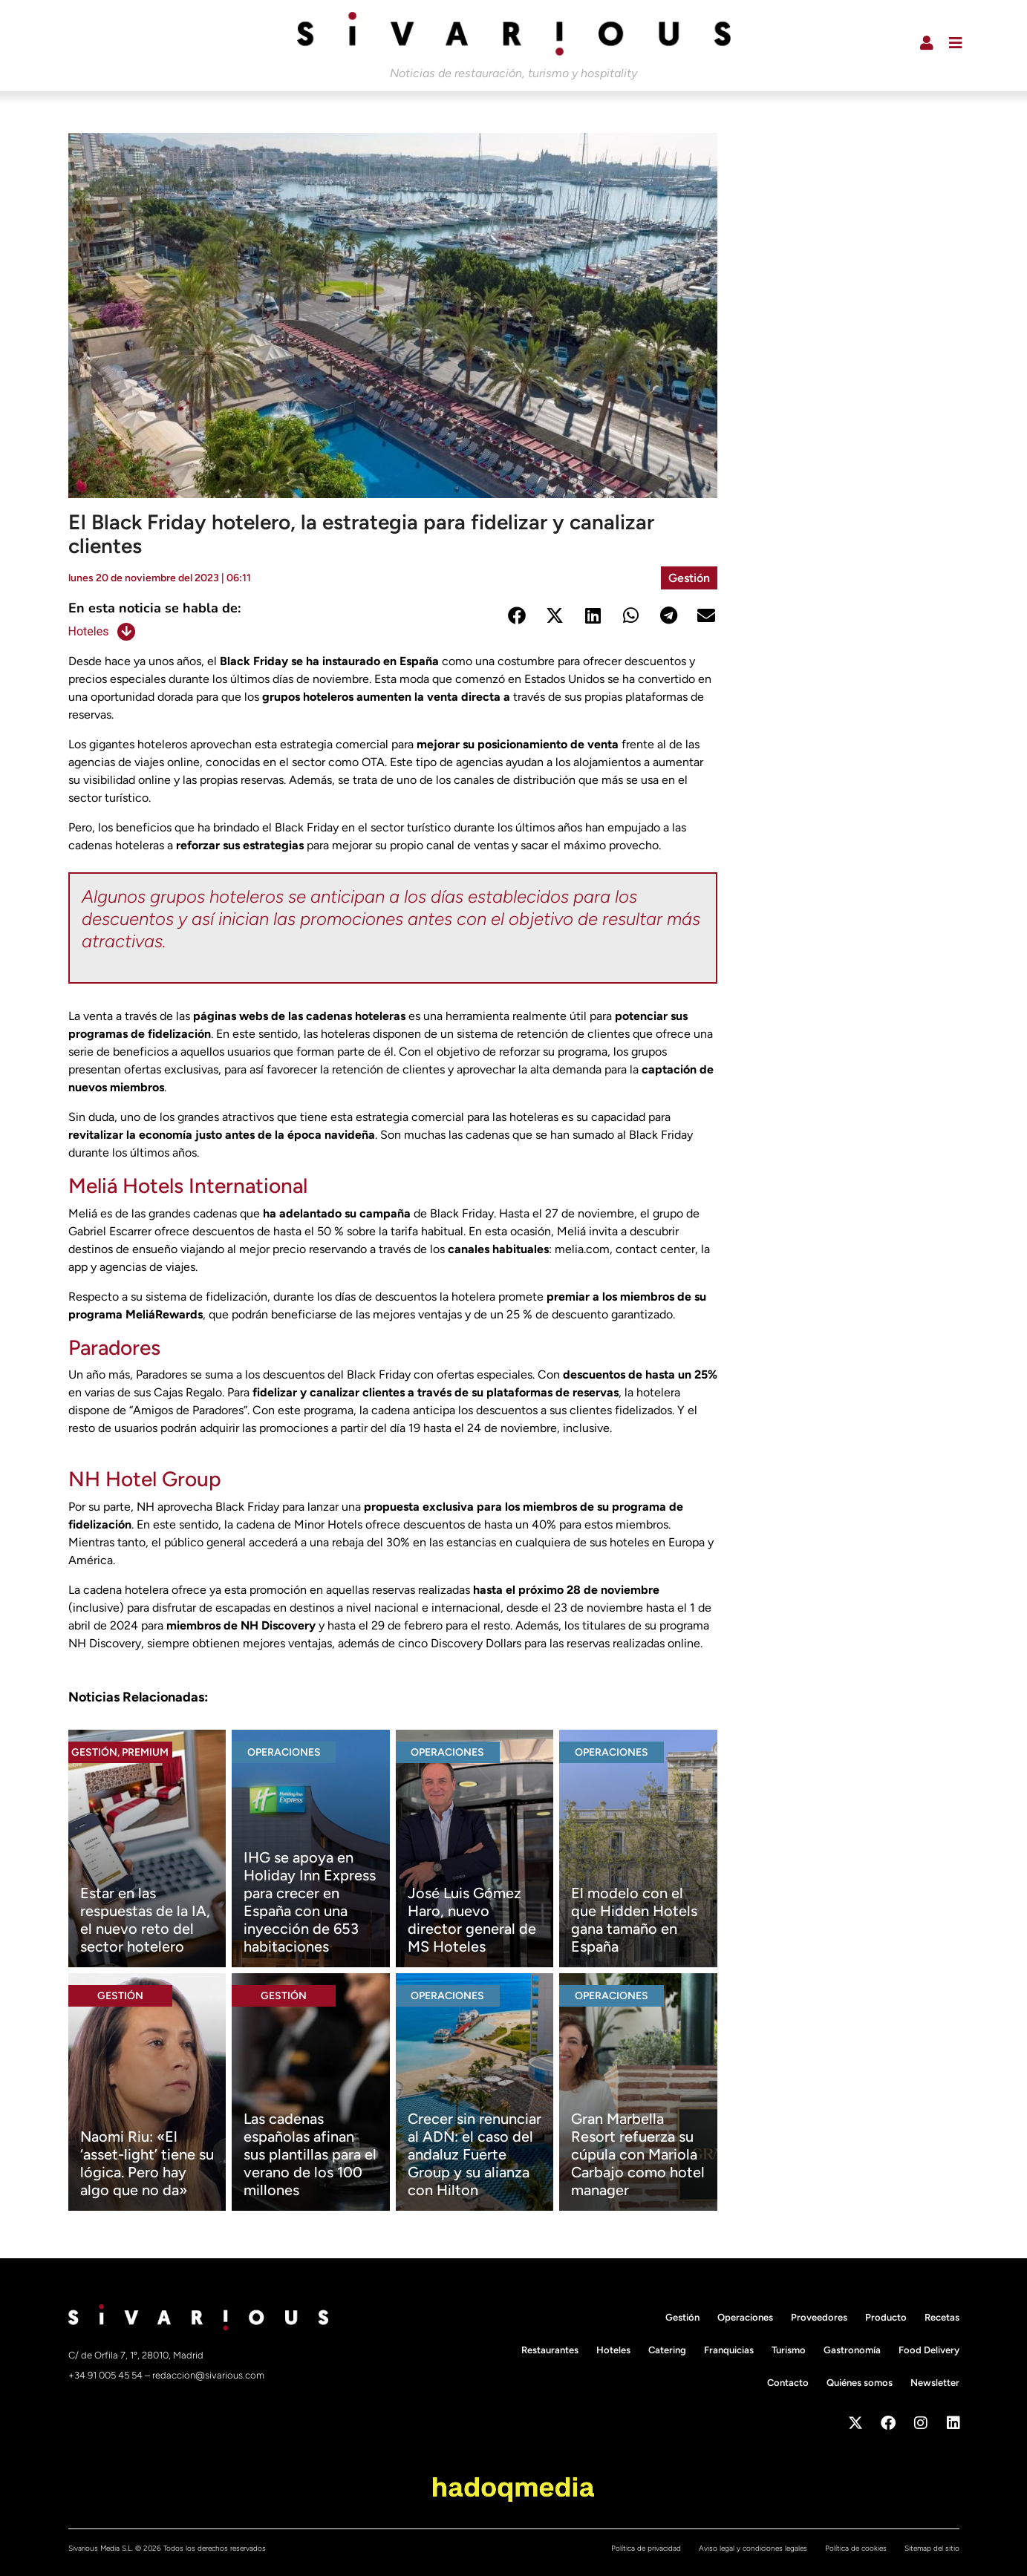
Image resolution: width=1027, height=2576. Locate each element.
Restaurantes (549, 2350)
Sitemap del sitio (931, 2548)
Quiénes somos (860, 2382)
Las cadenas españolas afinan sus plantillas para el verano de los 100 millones (310, 2154)
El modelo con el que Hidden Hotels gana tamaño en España (634, 1919)
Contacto (788, 2382)
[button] (517, 615)
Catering (667, 2350)
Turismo (789, 2350)
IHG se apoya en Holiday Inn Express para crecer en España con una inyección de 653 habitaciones (310, 1901)
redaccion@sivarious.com (208, 2375)
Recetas (942, 2317)
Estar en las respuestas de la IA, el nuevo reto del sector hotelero (145, 1919)
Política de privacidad (646, 2548)
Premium (145, 1752)
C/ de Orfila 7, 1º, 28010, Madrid (135, 2355)
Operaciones (284, 1752)
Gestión (689, 578)
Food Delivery (929, 2350)
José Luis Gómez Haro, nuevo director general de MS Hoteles (472, 1919)
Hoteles (88, 631)
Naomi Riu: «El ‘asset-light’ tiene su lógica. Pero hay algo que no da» (147, 2163)
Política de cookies (856, 2548)
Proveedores (819, 2317)
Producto (886, 2317)
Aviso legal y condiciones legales (753, 2548)
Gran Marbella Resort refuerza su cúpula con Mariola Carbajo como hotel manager (638, 2154)
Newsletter (934, 2382)
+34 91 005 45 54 (106, 2375)
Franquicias (729, 2350)
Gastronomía (852, 2350)
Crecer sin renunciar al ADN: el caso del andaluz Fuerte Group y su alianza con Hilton (474, 2154)
